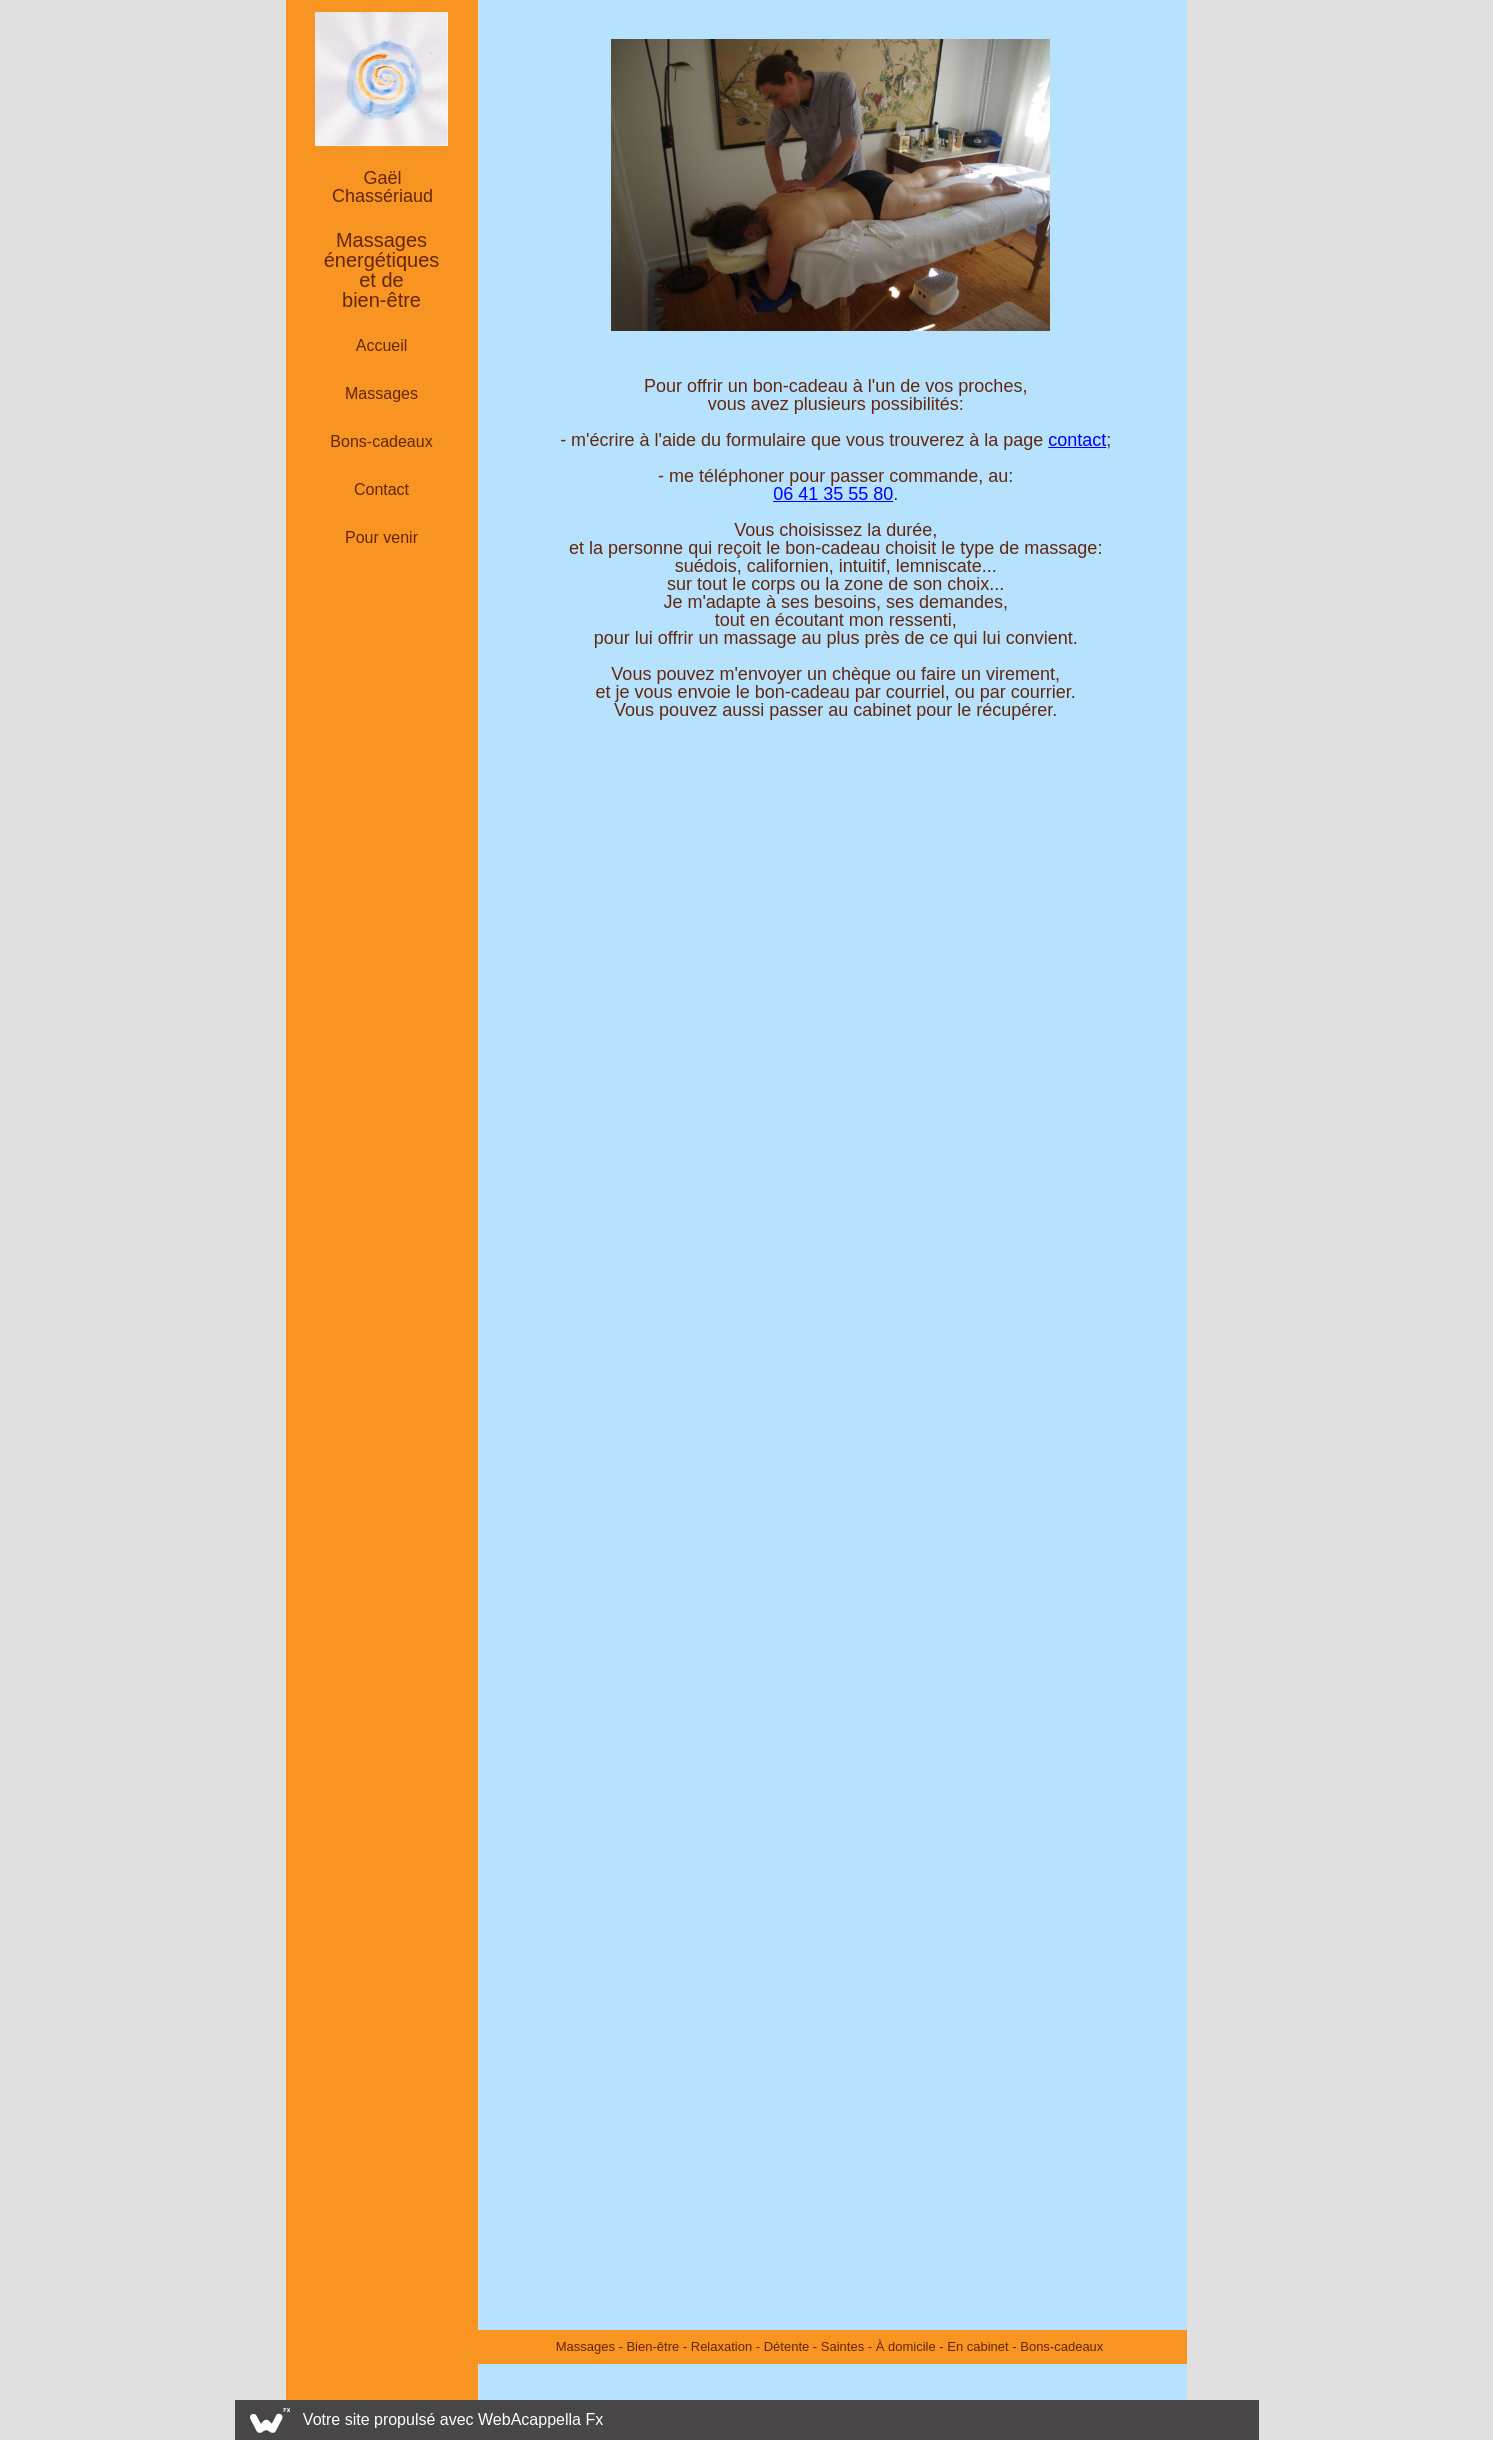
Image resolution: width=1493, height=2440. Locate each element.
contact (1077, 440)
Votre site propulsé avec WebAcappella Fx (453, 2419)
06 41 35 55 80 (833, 494)
